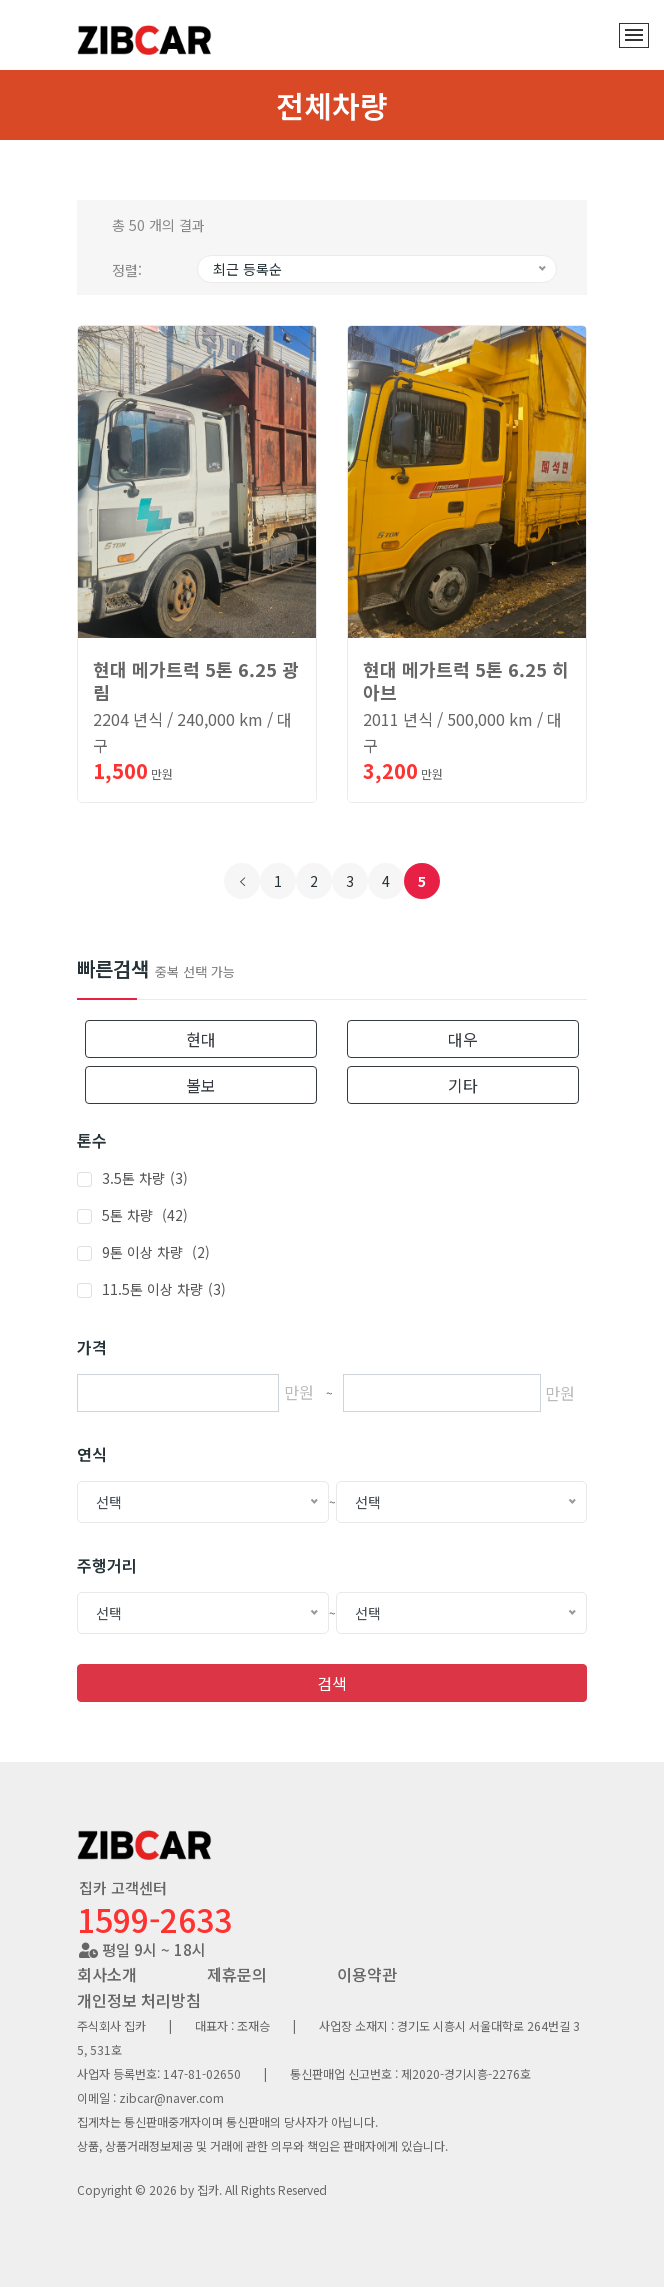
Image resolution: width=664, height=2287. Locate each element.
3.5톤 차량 (145, 1178)
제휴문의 (237, 1974)
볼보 (201, 1085)
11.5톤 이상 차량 (164, 1289)
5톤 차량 (145, 1215)
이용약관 (367, 1974)
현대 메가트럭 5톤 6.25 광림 (196, 680)
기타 (463, 1085)
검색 (332, 1683)
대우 (463, 1039)
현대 (201, 1039)
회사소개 (107, 1974)
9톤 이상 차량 (156, 1252)
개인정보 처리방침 (139, 2000)
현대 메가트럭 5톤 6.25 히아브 (466, 680)
